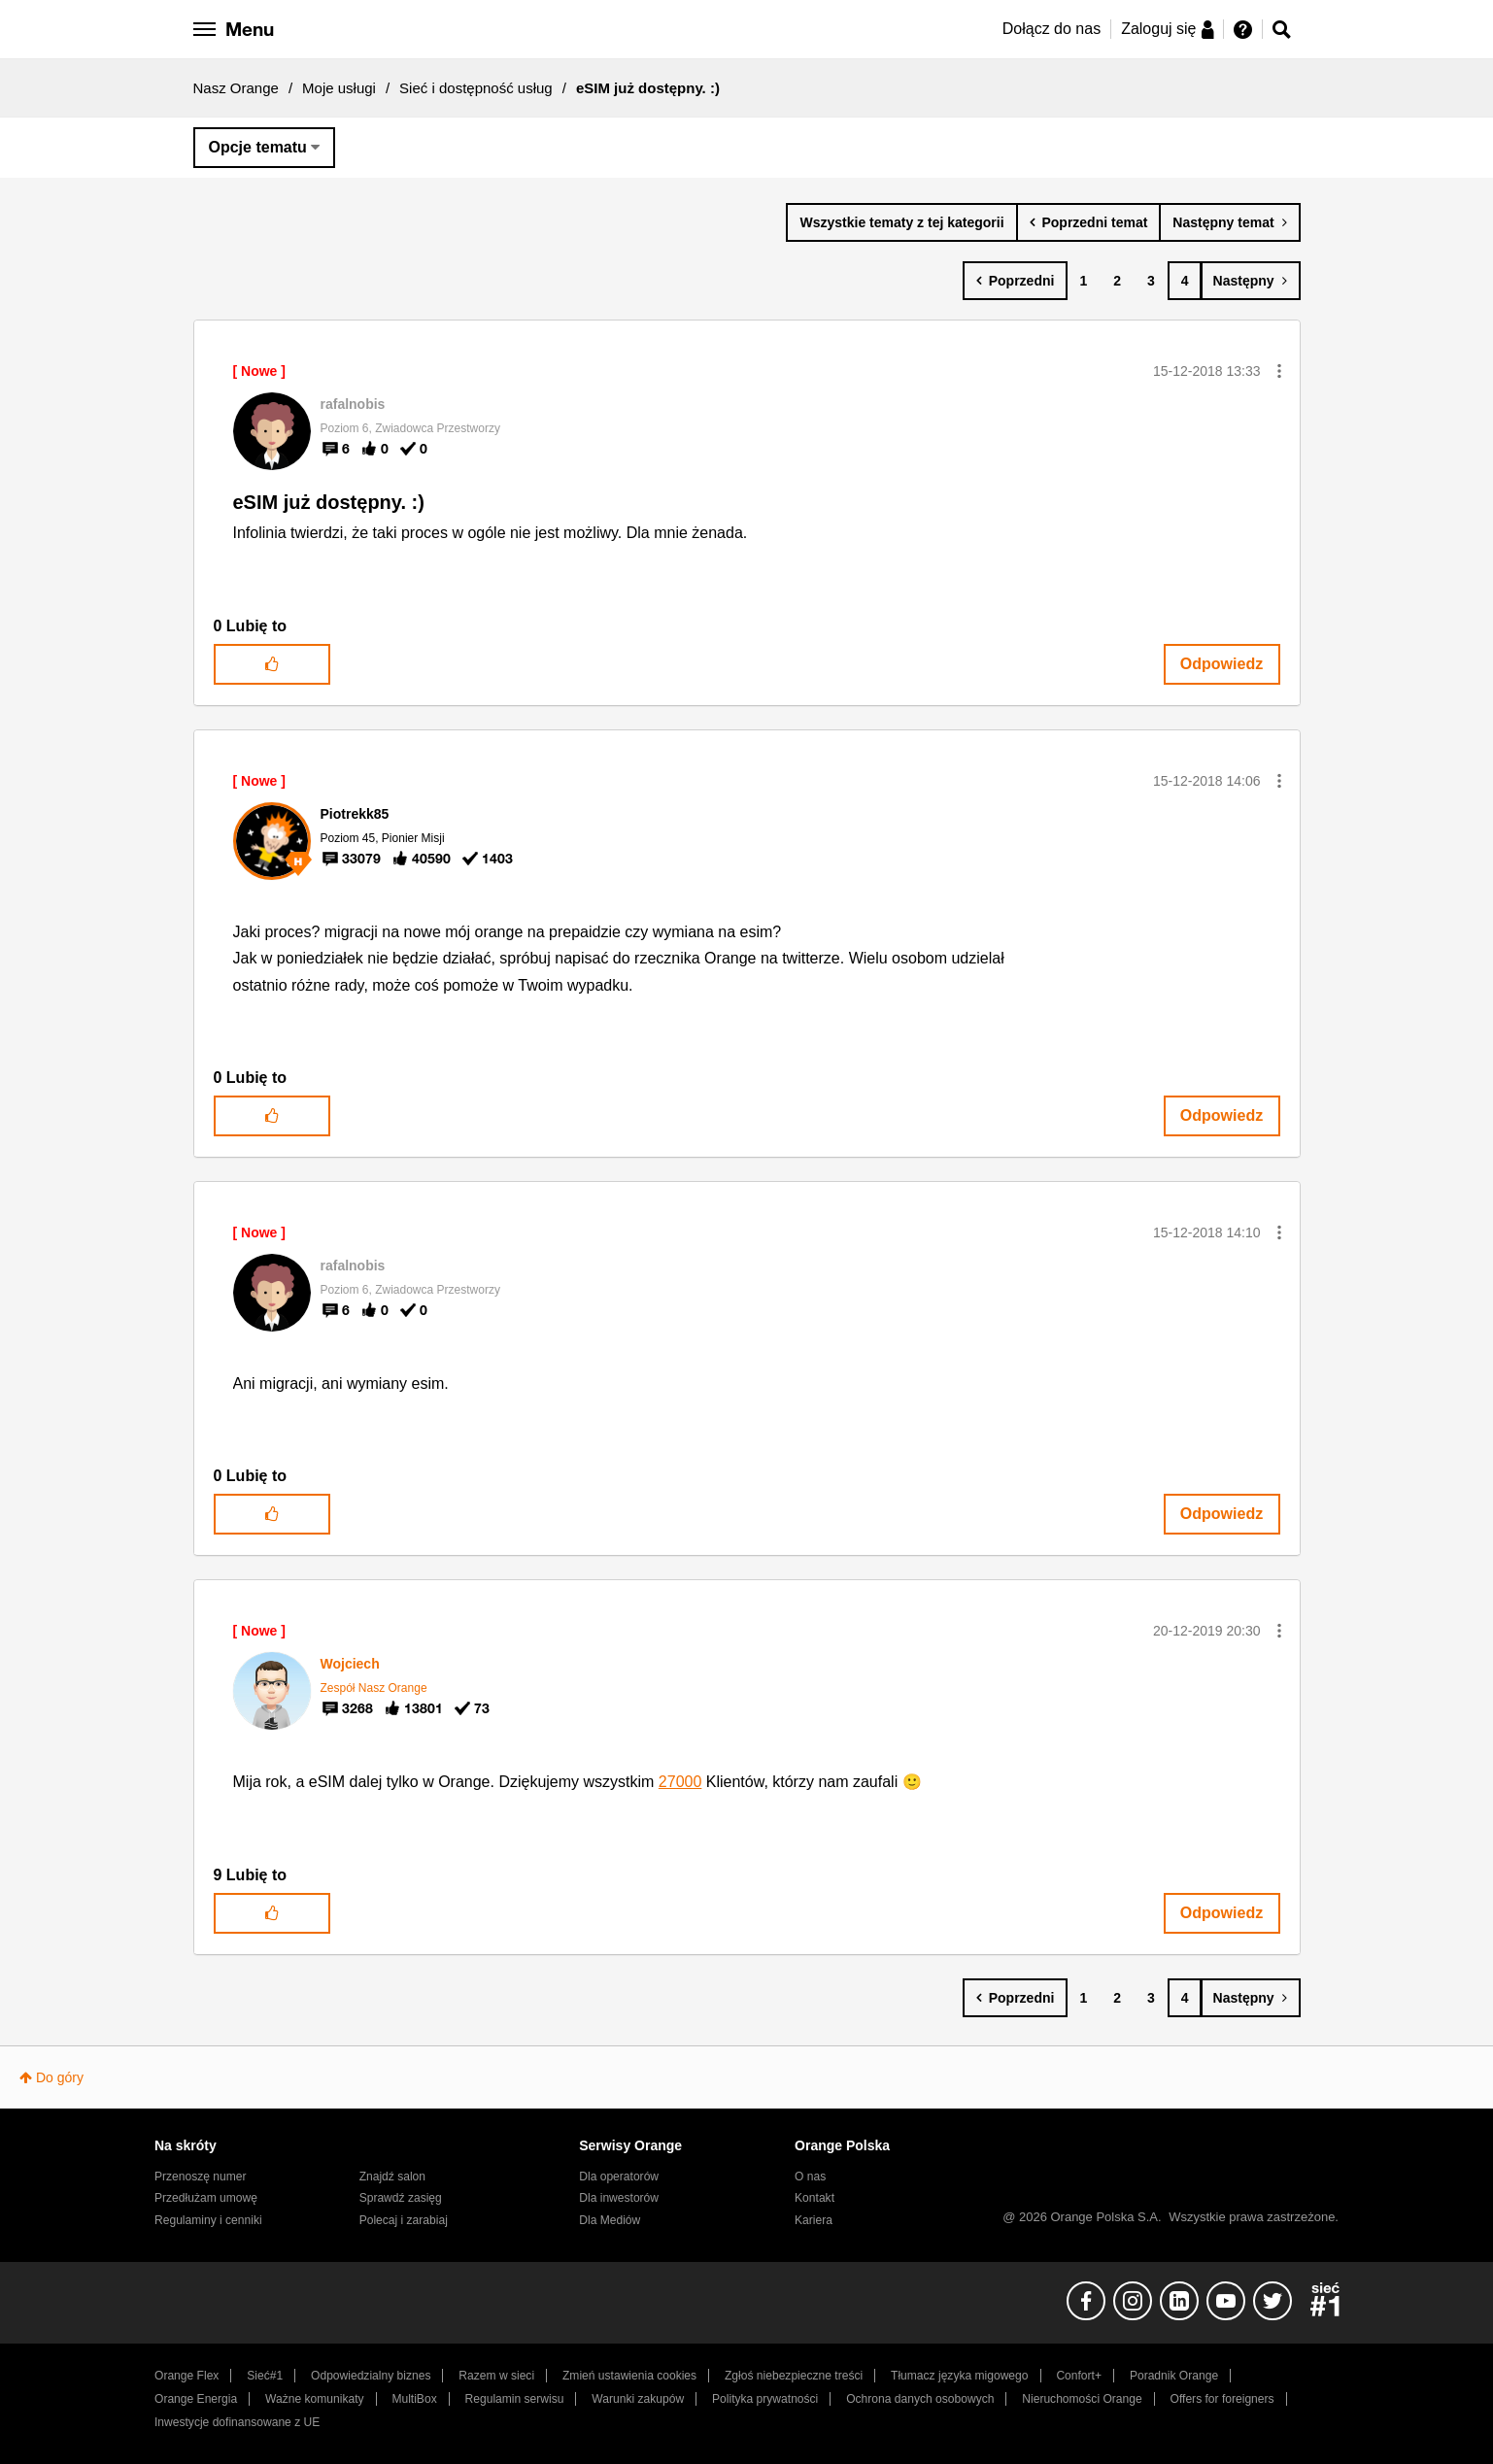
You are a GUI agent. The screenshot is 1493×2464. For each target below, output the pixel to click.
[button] (1279, 371)
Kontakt (814, 2198)
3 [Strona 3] (1151, 280)
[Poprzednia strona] (1016, 280)
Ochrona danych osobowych (920, 2399)
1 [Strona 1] (1083, 280)
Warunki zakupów (638, 2399)
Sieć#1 (265, 2375)
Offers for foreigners (1222, 2399)
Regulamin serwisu (514, 2399)
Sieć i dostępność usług (476, 88)
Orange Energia (195, 2399)
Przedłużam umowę (205, 2198)
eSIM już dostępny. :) (328, 502)
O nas (810, 2176)
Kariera (813, 2220)
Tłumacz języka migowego (959, 2375)
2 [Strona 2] (1117, 280)
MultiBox (413, 2399)
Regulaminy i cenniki (208, 2220)
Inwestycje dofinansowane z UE (237, 2422)
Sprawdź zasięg (400, 2198)
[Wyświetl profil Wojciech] (350, 1663)
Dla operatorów (619, 2176)
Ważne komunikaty (314, 2399)
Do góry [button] (60, 2077)
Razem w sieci (496, 2375)
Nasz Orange (236, 88)
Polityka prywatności (765, 2399)
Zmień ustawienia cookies (629, 2375)
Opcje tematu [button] (258, 147)
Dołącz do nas (1051, 28)
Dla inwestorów (619, 2198)
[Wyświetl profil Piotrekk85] (355, 814)
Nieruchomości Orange (1081, 2399)
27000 (680, 1781)
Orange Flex (186, 2375)
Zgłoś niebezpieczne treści (794, 2375)
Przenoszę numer (200, 2176)
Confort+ (1079, 2375)
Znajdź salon (392, 2176)
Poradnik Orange (1174, 2375)
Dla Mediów (609, 2220)
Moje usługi (339, 88)
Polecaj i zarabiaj (403, 2220)
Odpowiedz (1221, 664)
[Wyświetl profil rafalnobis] (353, 404)
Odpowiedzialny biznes (370, 2375)
